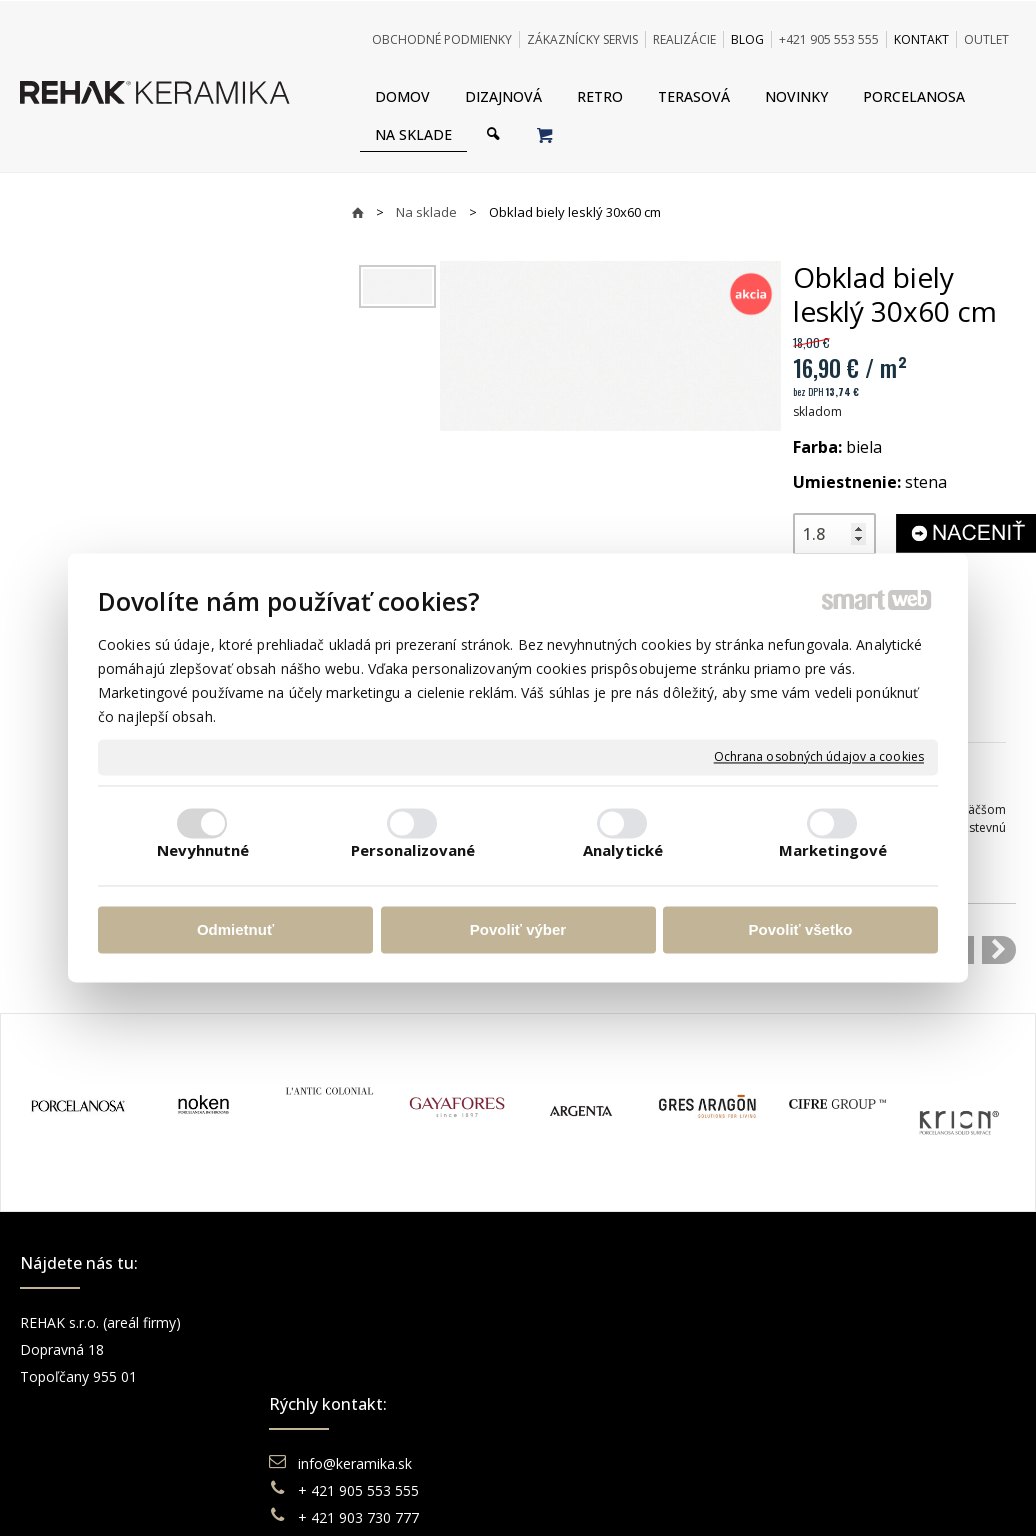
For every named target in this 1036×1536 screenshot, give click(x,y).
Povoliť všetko (801, 929)
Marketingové (833, 851)
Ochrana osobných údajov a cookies (819, 757)
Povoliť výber (518, 929)
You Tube (836, 1376)
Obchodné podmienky (624, 1322)
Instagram (838, 1349)
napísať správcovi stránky (463, 1496)
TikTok (827, 1430)
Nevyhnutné (203, 851)
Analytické (623, 851)
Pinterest (834, 1403)
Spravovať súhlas (825, 1496)
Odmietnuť (235, 929)
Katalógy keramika (613, 1403)
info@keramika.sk (358, 1322)
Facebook (837, 1322)
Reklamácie (592, 1376)
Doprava (581, 1349)
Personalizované (413, 851)
